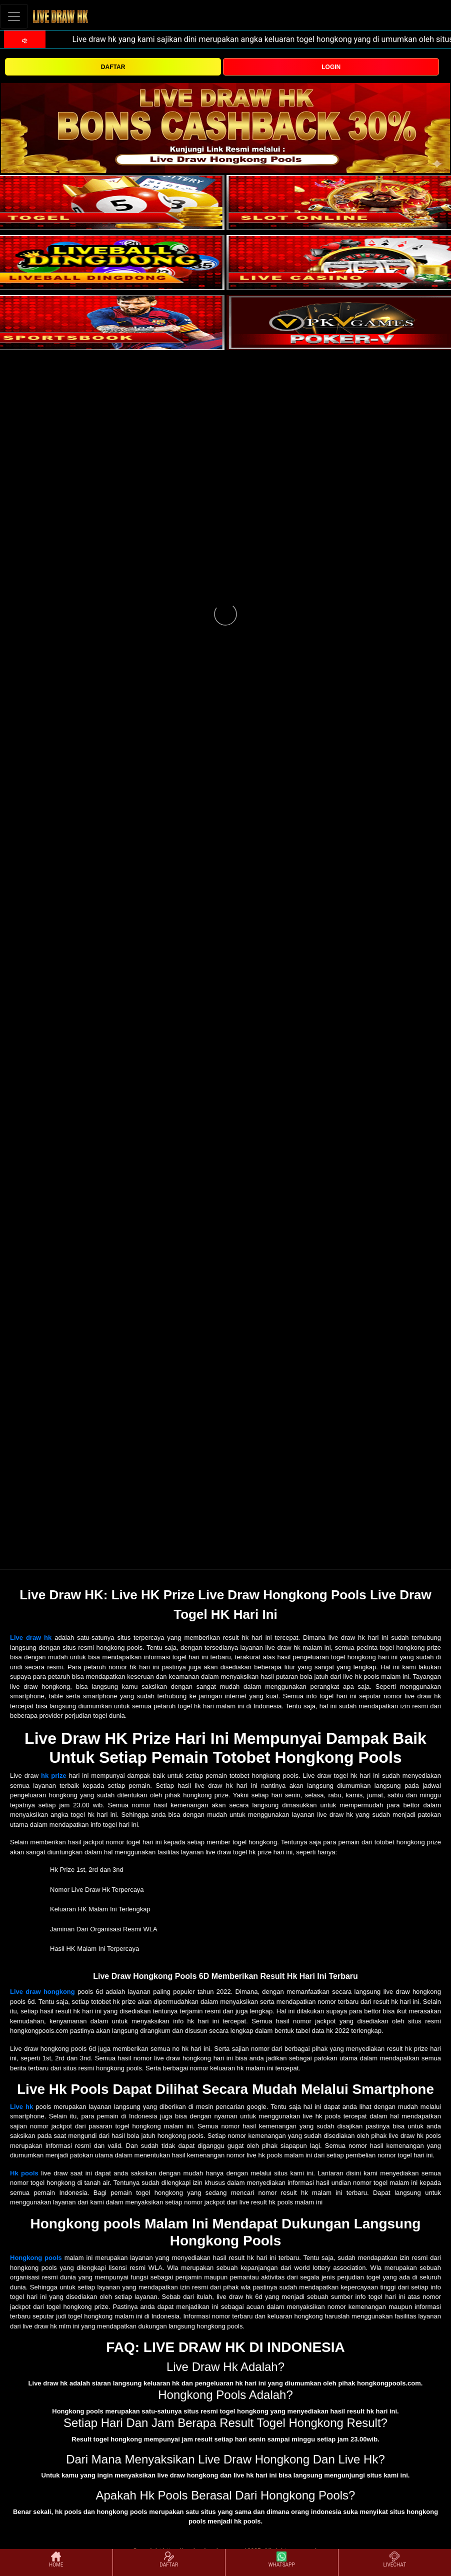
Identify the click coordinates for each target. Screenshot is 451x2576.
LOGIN (331, 67)
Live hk (21, 2106)
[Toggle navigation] (14, 16)
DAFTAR (113, 67)
